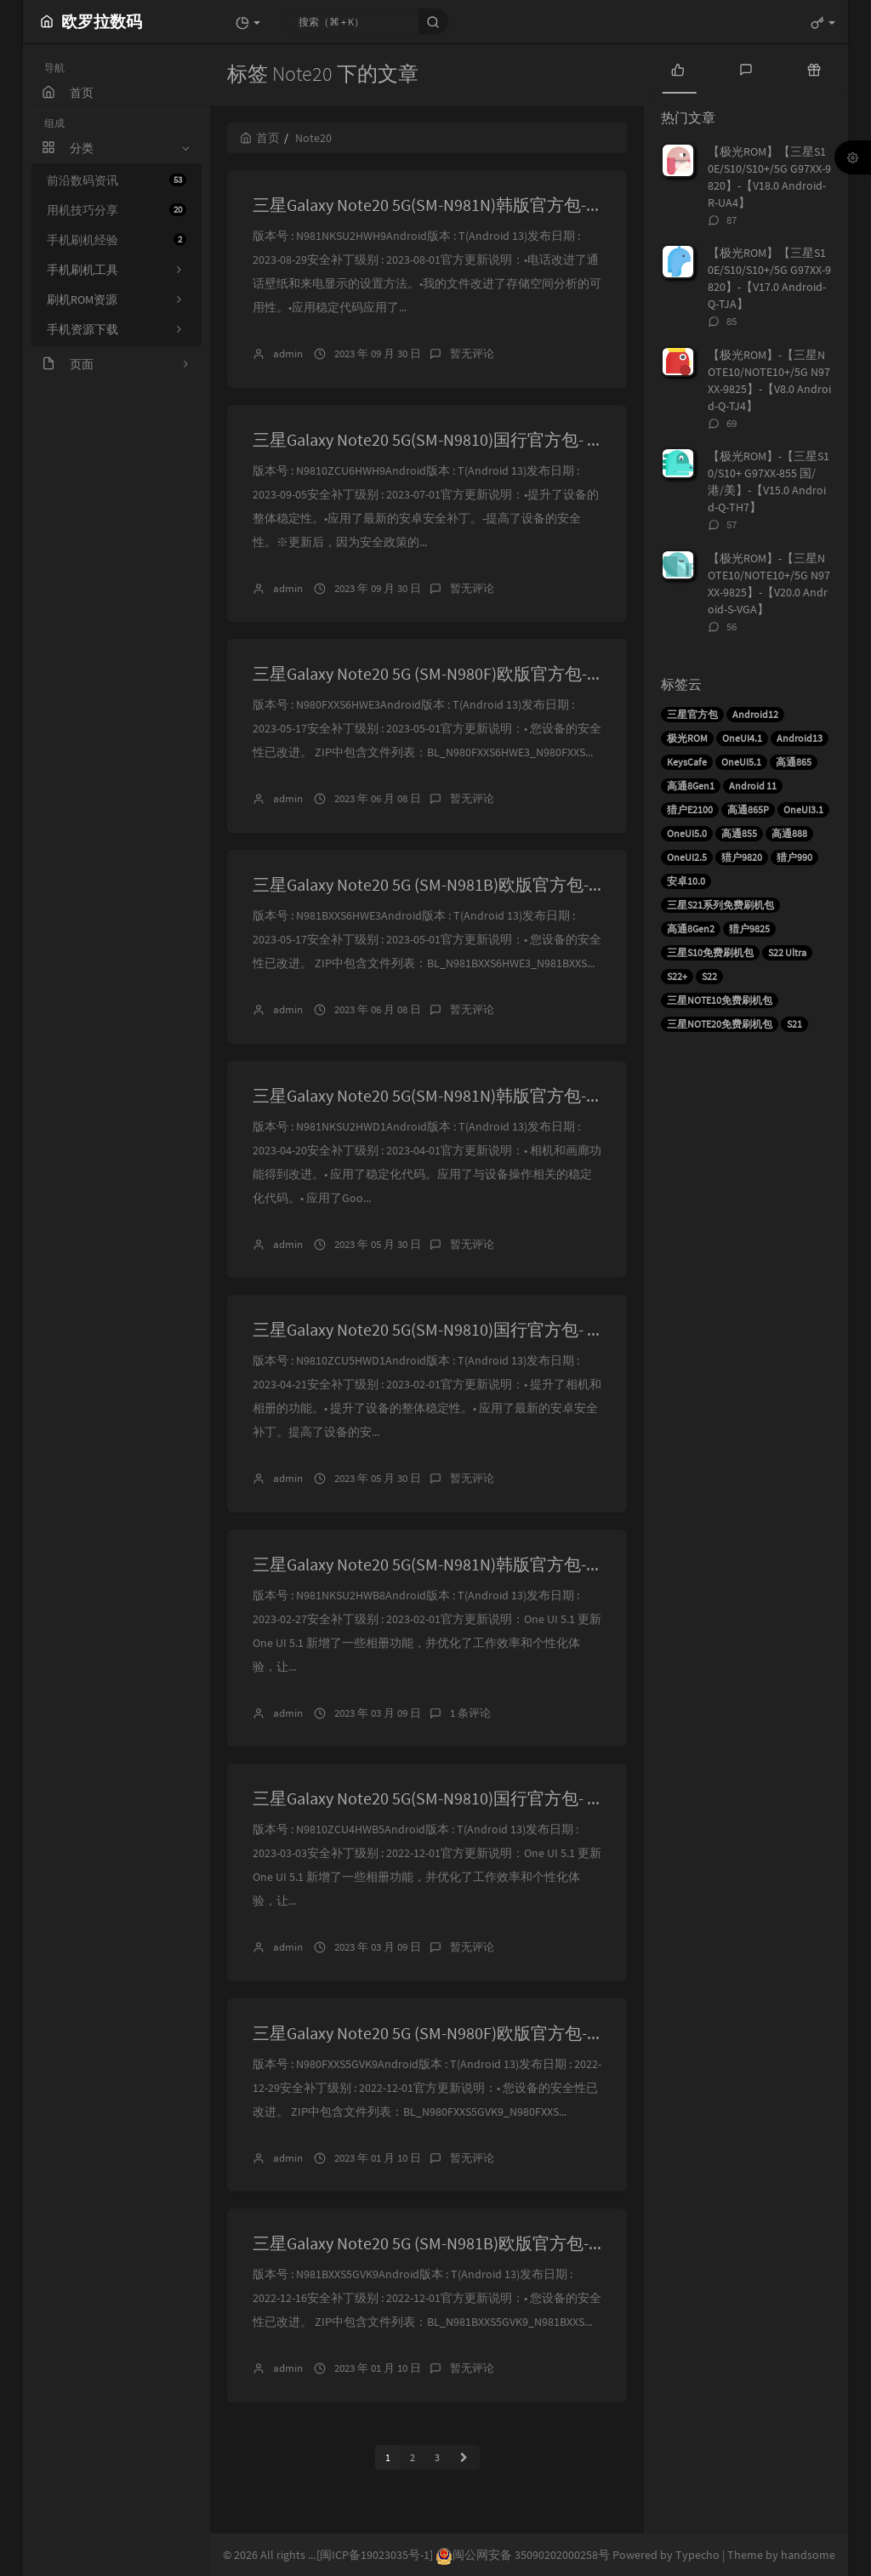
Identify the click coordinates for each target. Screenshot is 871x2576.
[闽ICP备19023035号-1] (374, 2554)
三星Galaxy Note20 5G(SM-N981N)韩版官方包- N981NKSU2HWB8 (486, 1564)
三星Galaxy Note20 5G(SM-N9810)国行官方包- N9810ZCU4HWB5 (483, 1798)
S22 (709, 976)
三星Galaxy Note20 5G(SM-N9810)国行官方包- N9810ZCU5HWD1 (483, 1329)
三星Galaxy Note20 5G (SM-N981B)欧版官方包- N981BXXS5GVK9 (482, 2243)
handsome (808, 2554)
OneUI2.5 (687, 857)
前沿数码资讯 (116, 180)
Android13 (800, 738)
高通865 (793, 761)
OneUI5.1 (741, 761)
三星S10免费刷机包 (710, 952)
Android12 (755, 714)
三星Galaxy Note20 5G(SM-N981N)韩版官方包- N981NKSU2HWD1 (486, 1095)
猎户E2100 (690, 809)
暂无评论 (472, 353)
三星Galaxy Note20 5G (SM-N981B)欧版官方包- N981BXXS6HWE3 (484, 884)
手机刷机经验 (116, 240)
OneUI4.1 (742, 738)
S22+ (677, 976)
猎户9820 (741, 857)
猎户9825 (749, 928)
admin (288, 353)
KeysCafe (687, 761)
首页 (260, 137)
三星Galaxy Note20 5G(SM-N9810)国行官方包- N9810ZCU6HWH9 (483, 439)
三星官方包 (692, 714)
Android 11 (753, 785)
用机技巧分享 (116, 210)
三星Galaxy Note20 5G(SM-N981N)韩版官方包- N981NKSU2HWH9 (486, 204)
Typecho (697, 2554)
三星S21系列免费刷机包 (720, 904)
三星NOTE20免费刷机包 (719, 1023)
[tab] (678, 68)
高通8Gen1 (690, 785)
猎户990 (794, 857)
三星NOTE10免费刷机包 (719, 1000)
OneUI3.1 (803, 809)
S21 (794, 1023)
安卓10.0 (686, 881)
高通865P (748, 809)
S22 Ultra (787, 952)
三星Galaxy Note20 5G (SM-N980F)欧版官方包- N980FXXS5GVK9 (480, 2032)
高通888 (789, 833)
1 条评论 (470, 1713)
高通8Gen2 (690, 928)
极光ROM (687, 738)
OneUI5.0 (687, 833)
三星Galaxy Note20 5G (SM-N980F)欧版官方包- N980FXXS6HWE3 (483, 673)
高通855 (739, 833)
